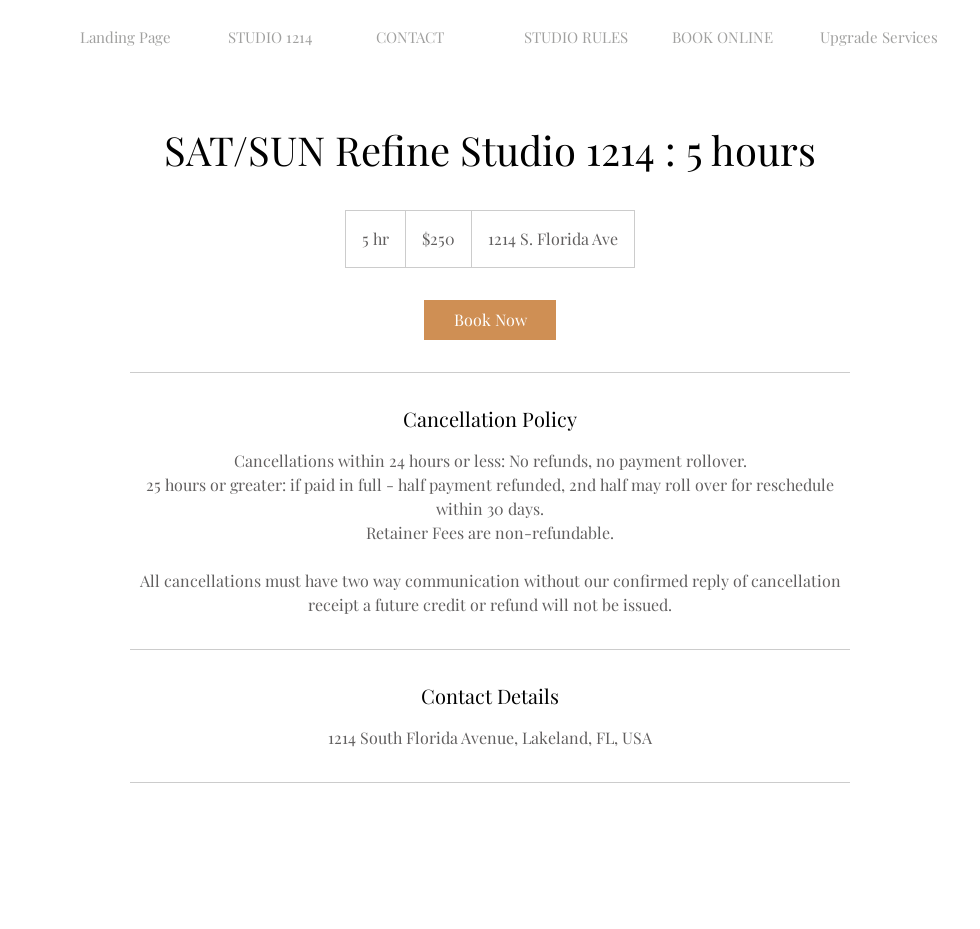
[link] (490, 320)
